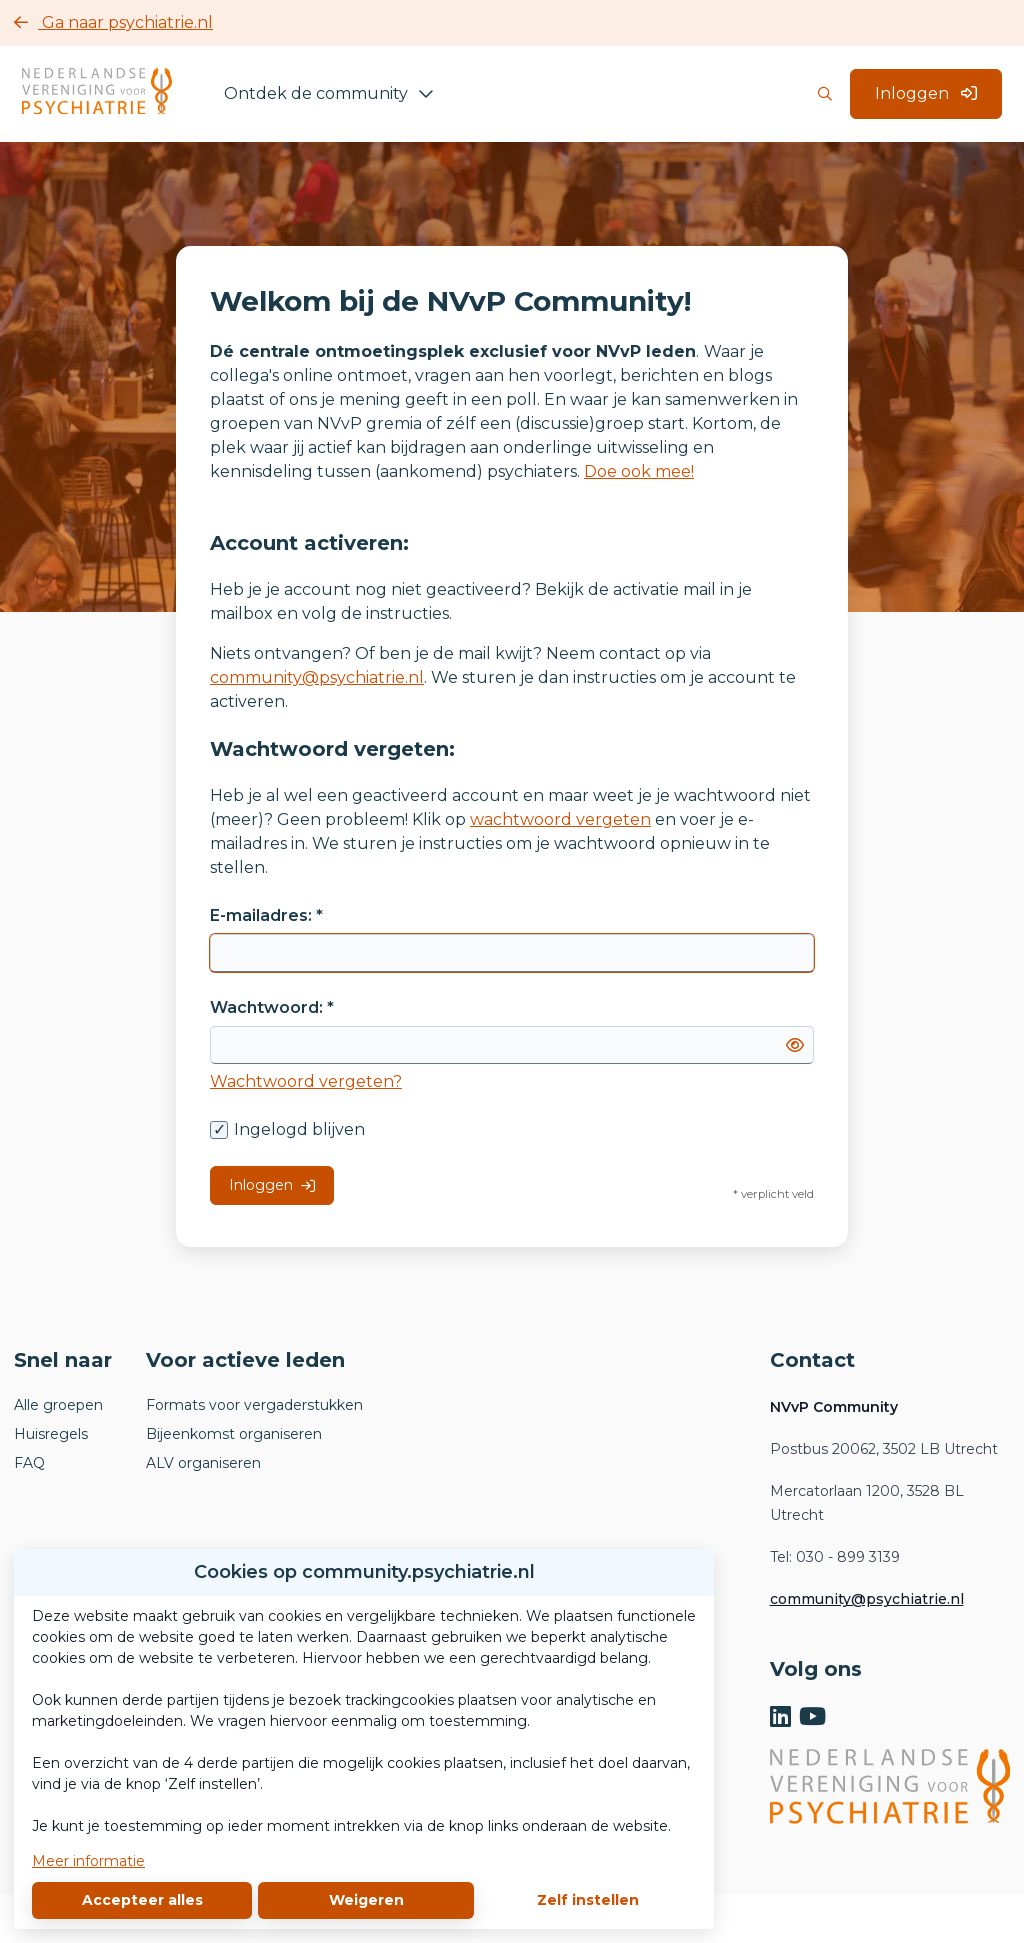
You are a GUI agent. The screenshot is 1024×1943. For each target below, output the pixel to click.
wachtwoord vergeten (560, 819)
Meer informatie (88, 1861)
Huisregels (51, 1434)
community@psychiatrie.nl (317, 677)
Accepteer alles (142, 1900)
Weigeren (366, 1900)
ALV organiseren (203, 1463)
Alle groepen (58, 1405)
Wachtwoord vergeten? (306, 1081)
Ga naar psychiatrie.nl (113, 22)
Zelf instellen (588, 1900)
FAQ (29, 1463)
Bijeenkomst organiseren (234, 1434)
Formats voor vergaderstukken (254, 1405)
